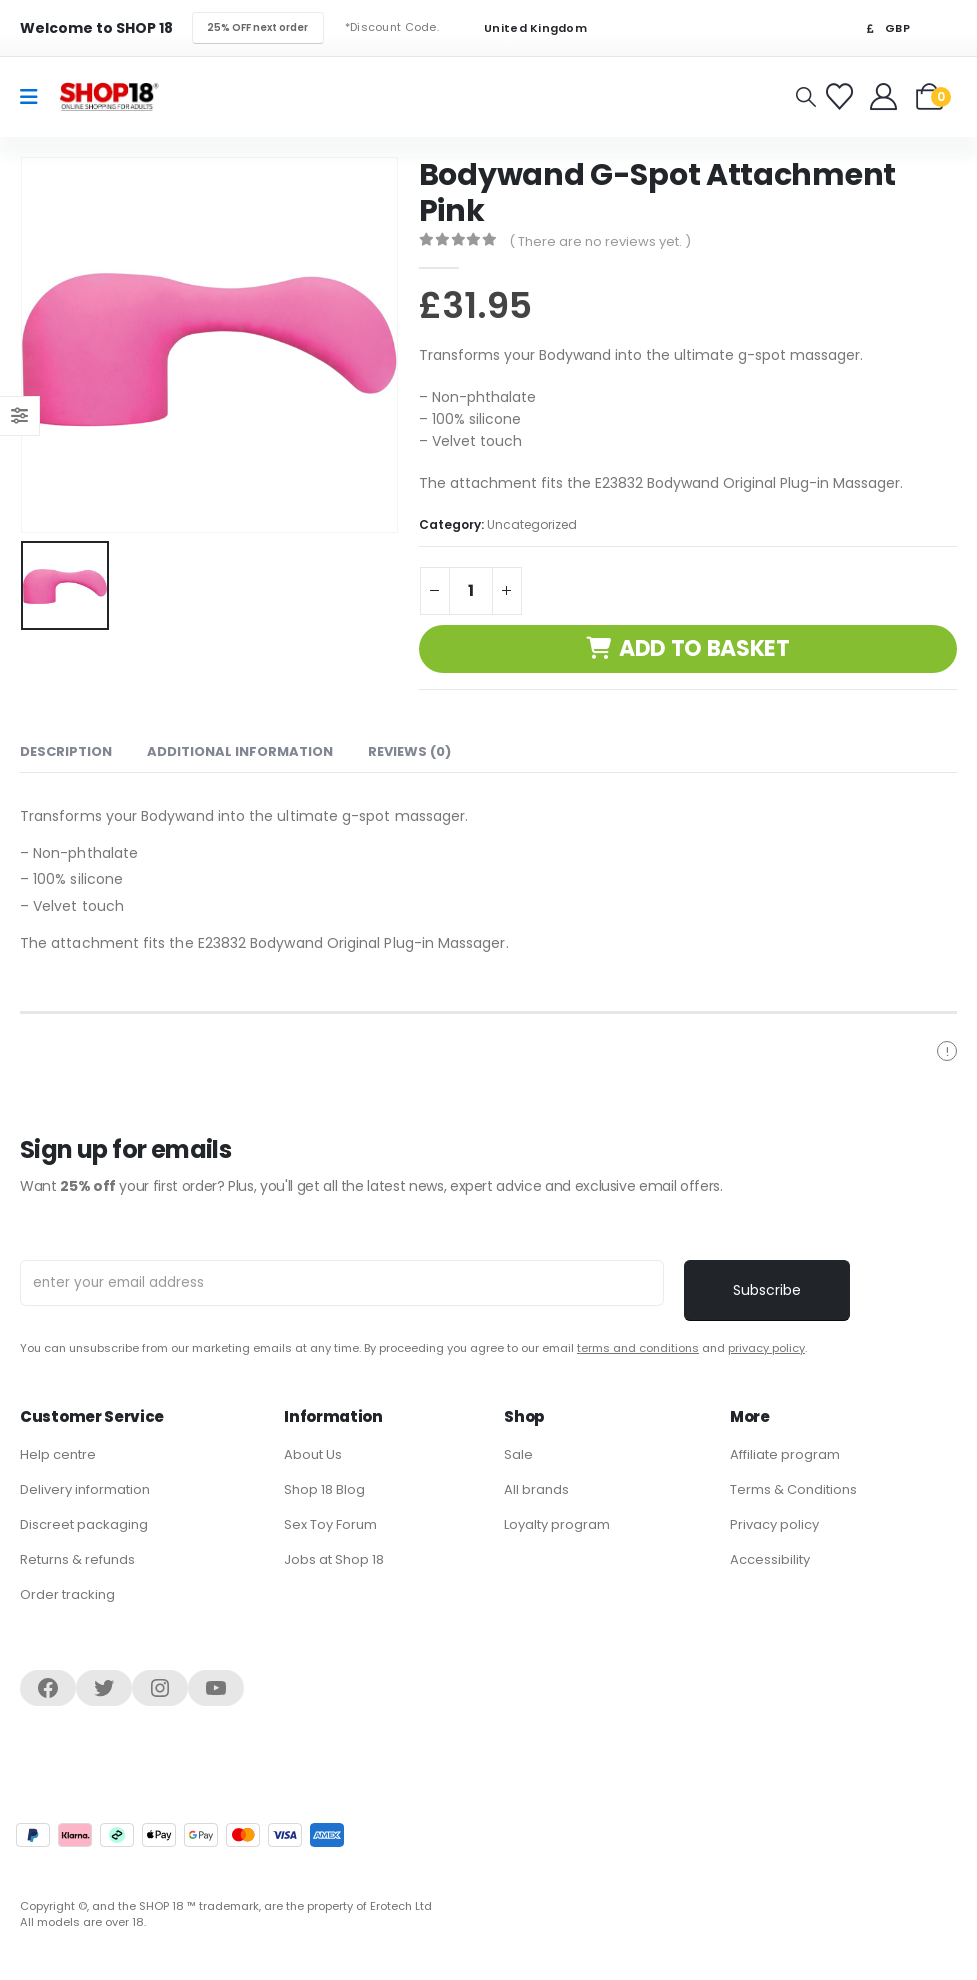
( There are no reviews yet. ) (600, 241)
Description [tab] (66, 751)
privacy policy (766, 1348)
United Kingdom (523, 28)
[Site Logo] (109, 96)
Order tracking (67, 1594)
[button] (806, 97)
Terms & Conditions (793, 1489)
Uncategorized (532, 524)
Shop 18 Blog (324, 1489)
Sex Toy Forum (330, 1524)
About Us (313, 1454)
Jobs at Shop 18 (334, 1559)
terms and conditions (638, 1348)
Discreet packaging (84, 1524)
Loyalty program (557, 1524)
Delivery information (85, 1489)
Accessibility (770, 1559)
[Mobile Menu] (35, 97)
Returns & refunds (77, 1559)
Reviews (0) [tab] (409, 751)
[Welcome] (885, 96)
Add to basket (704, 648)
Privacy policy (774, 1524)
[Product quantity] (471, 591)
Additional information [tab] (240, 751)
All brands (536, 1489)
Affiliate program (785, 1454)
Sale (518, 1454)
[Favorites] (842, 96)
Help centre (58, 1454)
